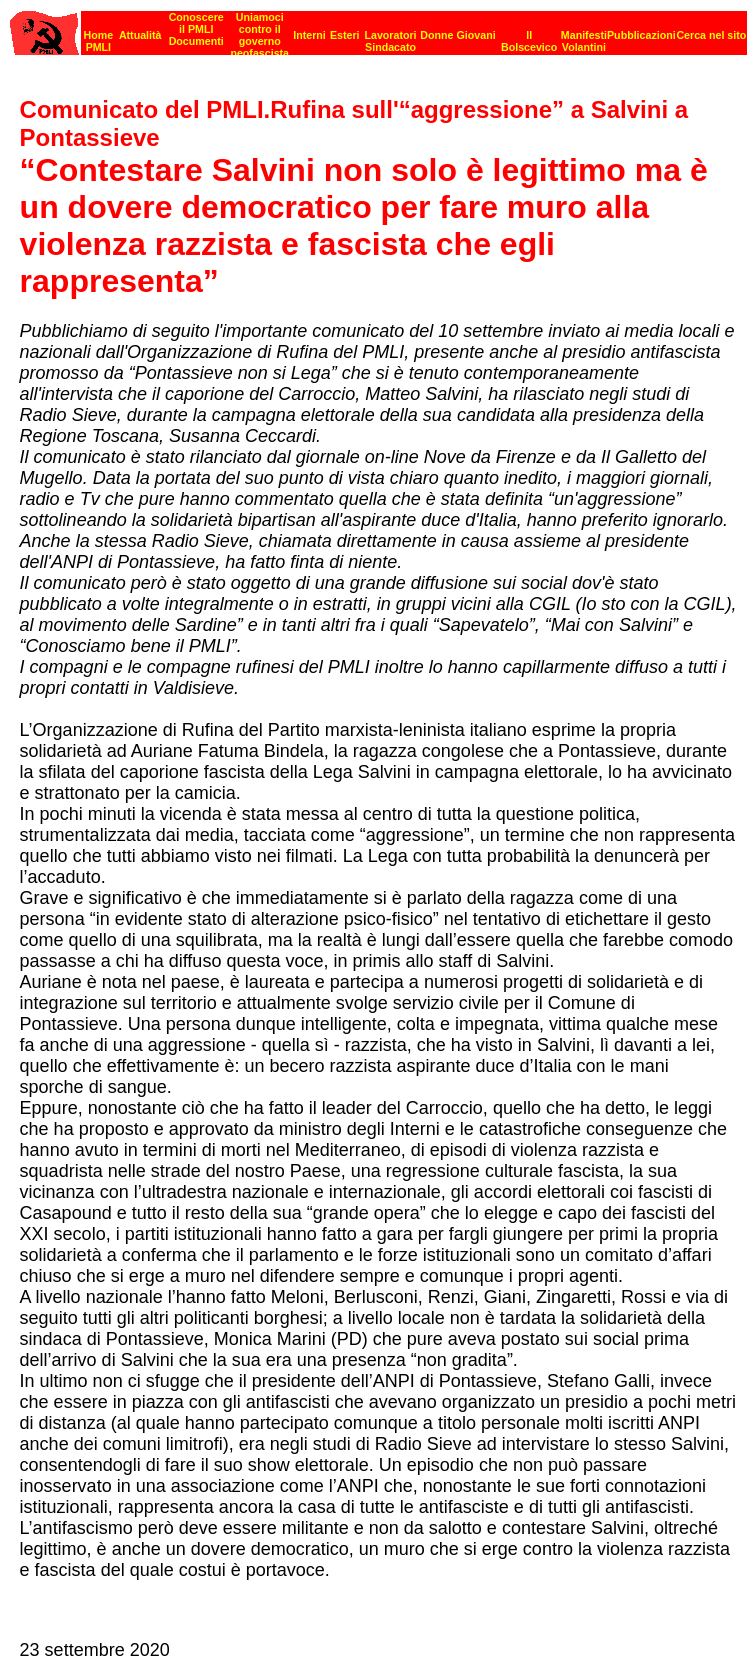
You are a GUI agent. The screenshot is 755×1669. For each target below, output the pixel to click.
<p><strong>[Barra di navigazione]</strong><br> (378, 27)
